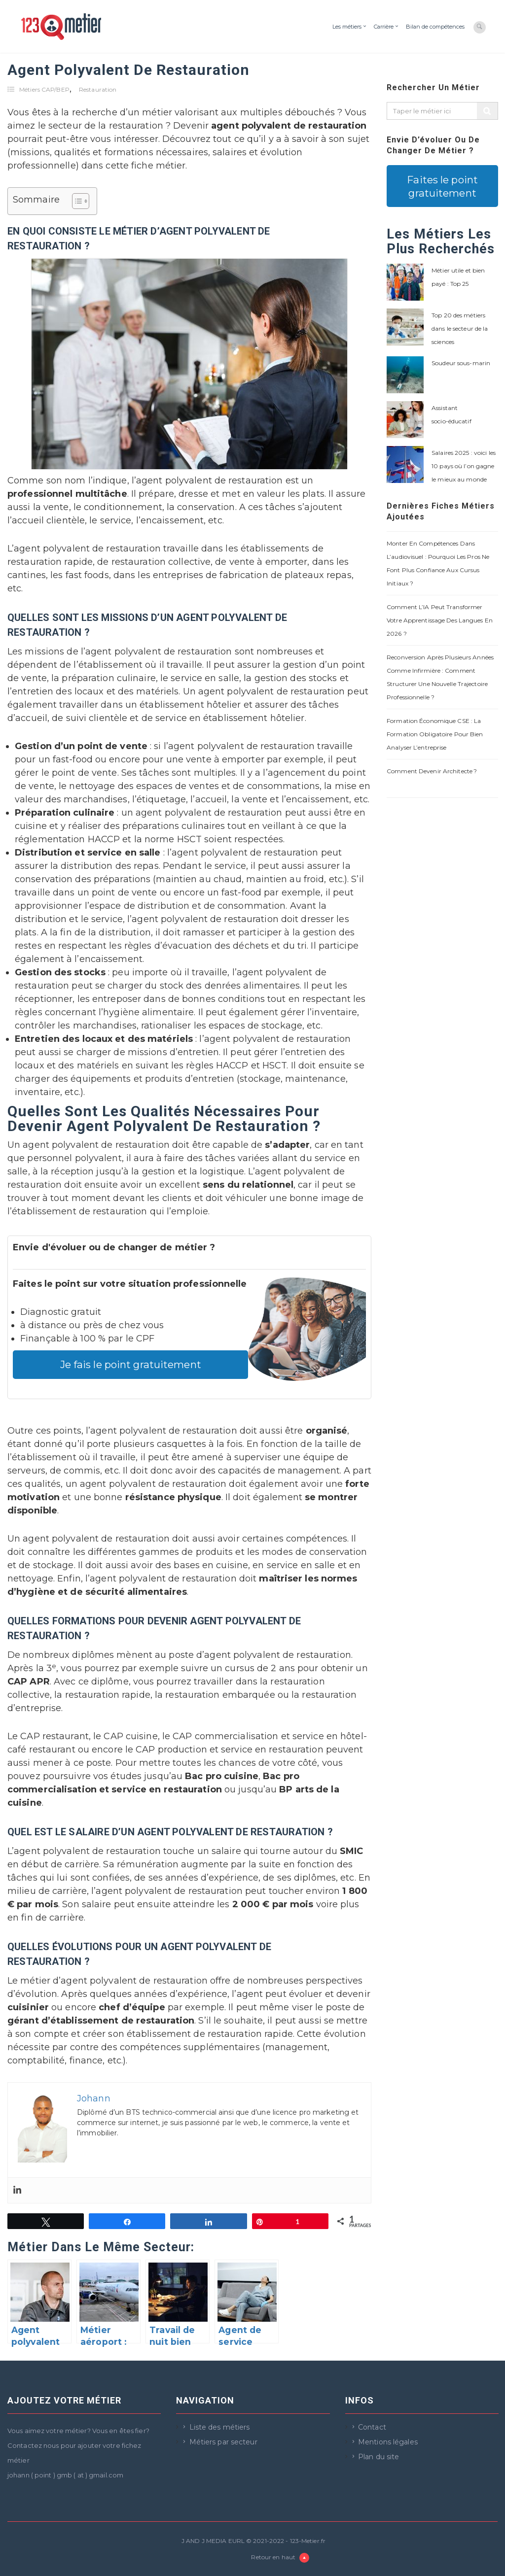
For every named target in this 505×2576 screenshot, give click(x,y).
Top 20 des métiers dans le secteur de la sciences (460, 328)
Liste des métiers (219, 2427)
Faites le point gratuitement (442, 186)
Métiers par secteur (223, 2442)
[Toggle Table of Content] (76, 201)
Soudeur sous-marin (461, 363)
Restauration (97, 89)
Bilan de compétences (435, 26)
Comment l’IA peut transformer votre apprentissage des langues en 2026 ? (440, 620)
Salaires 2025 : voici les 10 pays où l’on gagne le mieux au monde (464, 466)
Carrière (384, 26)
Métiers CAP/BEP (44, 89)
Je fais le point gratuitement (130, 1364)
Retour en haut (280, 2558)
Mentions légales (388, 2442)
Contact (372, 2427)
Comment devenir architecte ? (432, 771)
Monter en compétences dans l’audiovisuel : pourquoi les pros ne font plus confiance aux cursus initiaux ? (438, 563)
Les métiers (346, 26)
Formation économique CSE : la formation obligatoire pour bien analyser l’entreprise (435, 734)
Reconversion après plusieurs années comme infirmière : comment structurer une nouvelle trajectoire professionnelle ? (440, 677)
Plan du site (378, 2456)
